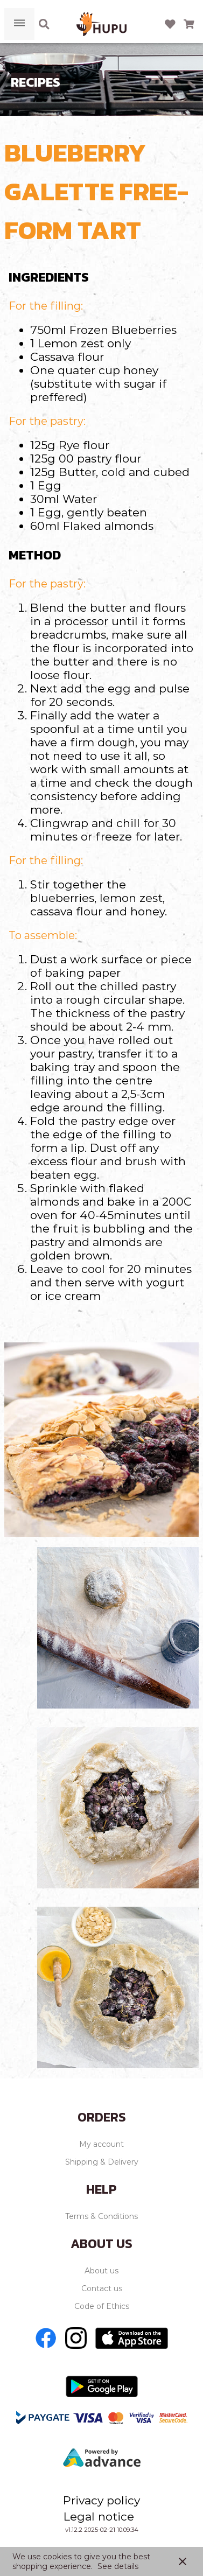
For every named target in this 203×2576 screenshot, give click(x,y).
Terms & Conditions (101, 2216)
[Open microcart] (189, 24)
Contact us (101, 2288)
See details (117, 2566)
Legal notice (99, 2516)
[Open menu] (19, 24)
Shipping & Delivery (101, 2162)
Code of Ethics (101, 2306)
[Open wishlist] (170, 24)
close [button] (182, 2561)
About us (101, 2271)
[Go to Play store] (102, 2386)
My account (101, 2144)
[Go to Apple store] (131, 2338)
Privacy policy (101, 2500)
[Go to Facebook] (46, 2338)
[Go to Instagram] (76, 2338)
